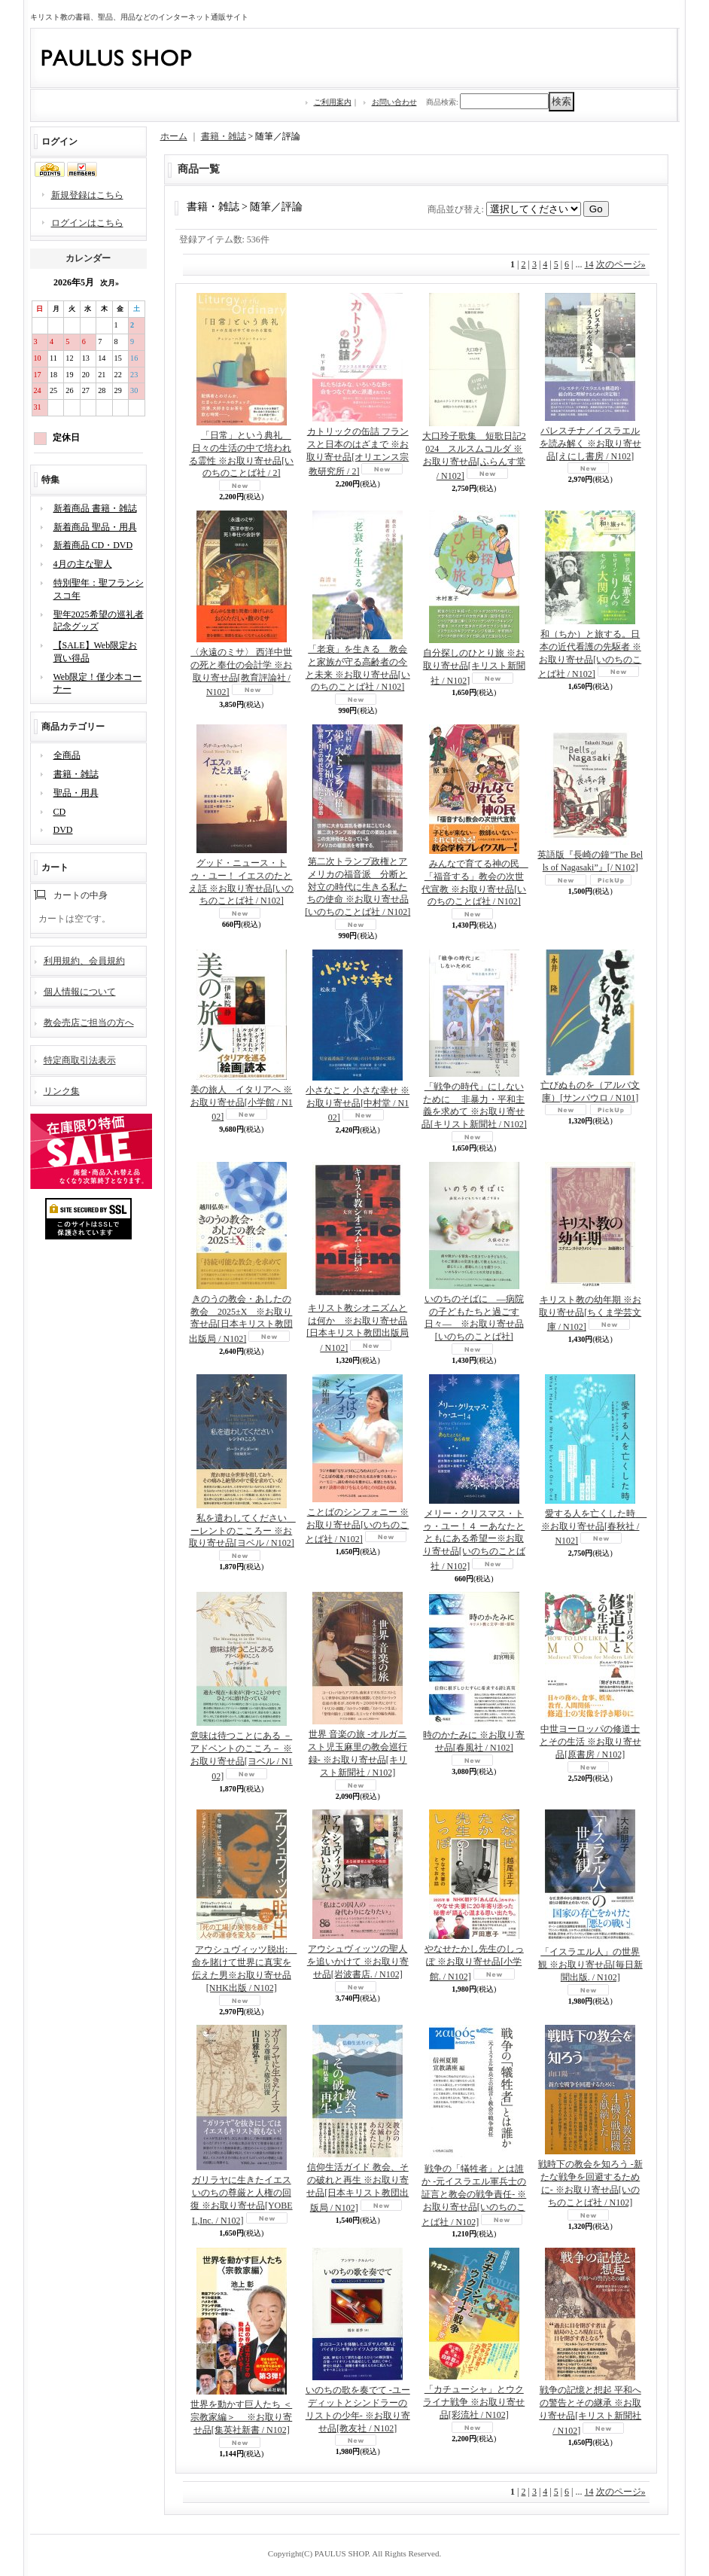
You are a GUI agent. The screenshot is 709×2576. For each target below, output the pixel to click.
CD (59, 811)
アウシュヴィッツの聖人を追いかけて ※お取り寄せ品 (358, 1961)
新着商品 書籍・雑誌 (95, 508)
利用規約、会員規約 (84, 961)
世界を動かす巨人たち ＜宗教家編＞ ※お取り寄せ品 (241, 2417)
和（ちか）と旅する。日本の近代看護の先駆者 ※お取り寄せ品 (590, 654)
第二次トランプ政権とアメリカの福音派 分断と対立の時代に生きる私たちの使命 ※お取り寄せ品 (357, 886)
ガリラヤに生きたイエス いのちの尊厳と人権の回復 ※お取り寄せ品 (241, 2200)
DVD (63, 830)
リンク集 (62, 1091)
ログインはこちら (87, 223)
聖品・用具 (76, 793)
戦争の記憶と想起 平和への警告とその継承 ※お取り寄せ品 (590, 2410)
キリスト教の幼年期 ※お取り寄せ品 (590, 1313)
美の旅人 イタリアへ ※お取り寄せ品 (241, 1103)
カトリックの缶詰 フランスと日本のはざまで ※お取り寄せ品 (357, 451)
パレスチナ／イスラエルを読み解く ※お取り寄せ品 (590, 443)
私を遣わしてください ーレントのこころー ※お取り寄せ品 (242, 1531)
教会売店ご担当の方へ (89, 1022)
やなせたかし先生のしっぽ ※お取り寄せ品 (474, 1962)
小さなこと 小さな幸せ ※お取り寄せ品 (357, 1104)
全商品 (67, 755)
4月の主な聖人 (82, 564)
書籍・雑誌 (76, 774)
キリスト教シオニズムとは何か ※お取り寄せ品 (357, 1328)
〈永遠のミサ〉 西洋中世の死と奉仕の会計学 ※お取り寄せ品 (241, 672)
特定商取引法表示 (80, 1060)
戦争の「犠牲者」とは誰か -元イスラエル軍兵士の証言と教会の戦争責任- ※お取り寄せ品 (473, 2195)
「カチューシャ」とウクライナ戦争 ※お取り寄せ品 (474, 2402)
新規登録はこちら (87, 195)
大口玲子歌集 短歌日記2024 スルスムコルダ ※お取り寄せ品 (474, 456)
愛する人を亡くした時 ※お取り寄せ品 (594, 1527)
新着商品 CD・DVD (93, 545)
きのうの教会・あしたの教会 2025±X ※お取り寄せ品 (241, 1319)
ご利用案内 (332, 102)
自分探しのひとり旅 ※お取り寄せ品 (474, 667)
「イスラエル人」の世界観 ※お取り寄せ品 (590, 1964)
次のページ (621, 264)
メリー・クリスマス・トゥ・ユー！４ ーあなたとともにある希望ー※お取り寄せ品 (474, 1540)
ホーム (173, 136)
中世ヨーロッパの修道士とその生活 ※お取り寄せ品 (590, 1742)
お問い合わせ (394, 102)
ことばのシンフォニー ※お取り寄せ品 (357, 1526)
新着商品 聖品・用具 (95, 527)
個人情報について (80, 991)
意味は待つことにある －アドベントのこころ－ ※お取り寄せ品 (241, 1755)
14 (589, 264)
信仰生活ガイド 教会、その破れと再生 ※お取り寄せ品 (357, 2187)
